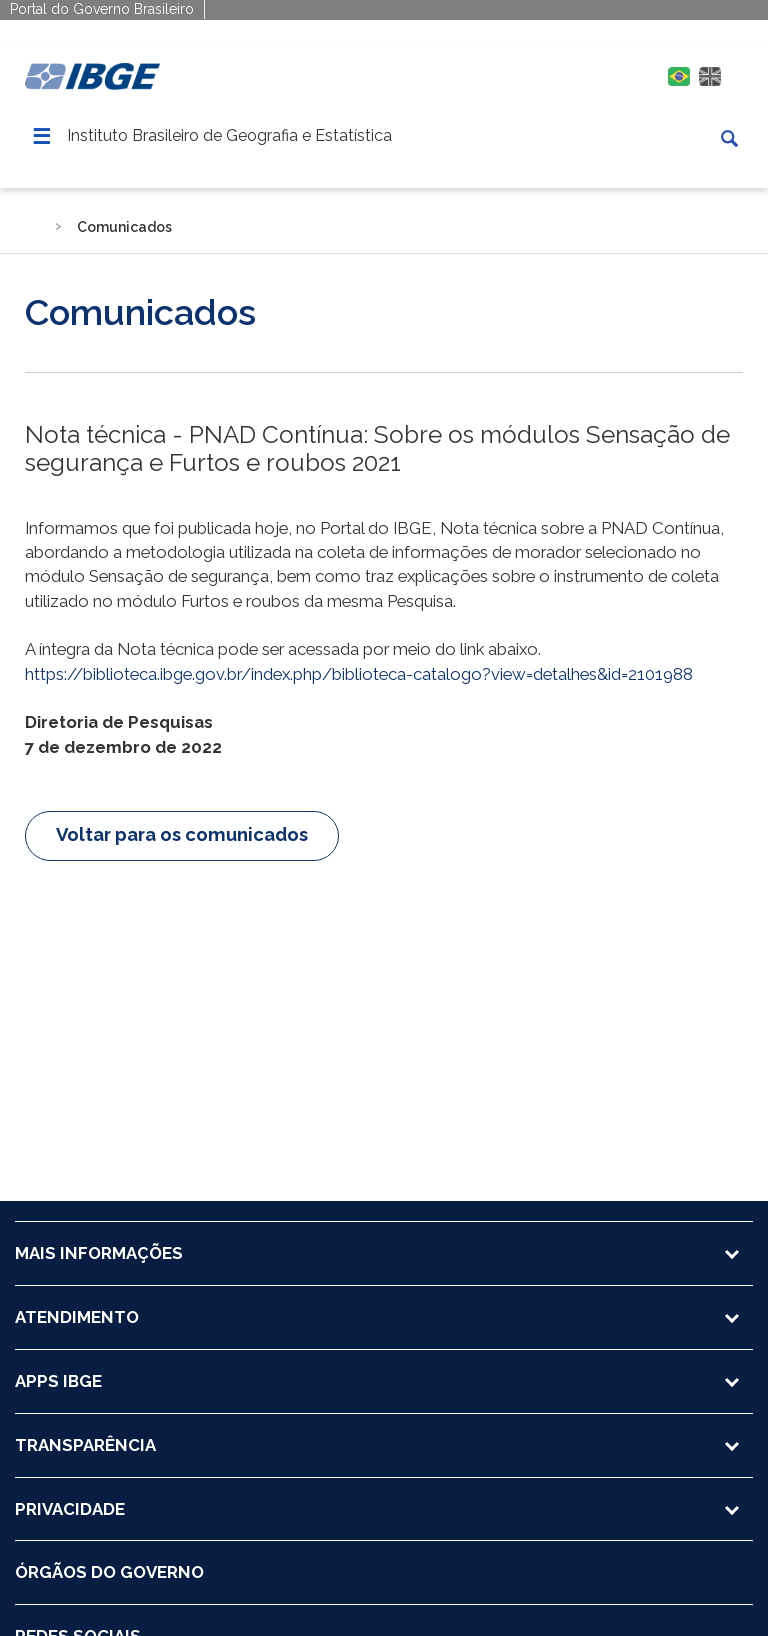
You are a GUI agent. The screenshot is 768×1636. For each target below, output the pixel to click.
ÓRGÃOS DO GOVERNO (109, 1572)
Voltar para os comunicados (182, 834)
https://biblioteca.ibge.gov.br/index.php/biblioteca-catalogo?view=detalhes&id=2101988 (359, 674)
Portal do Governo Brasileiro (102, 9)
